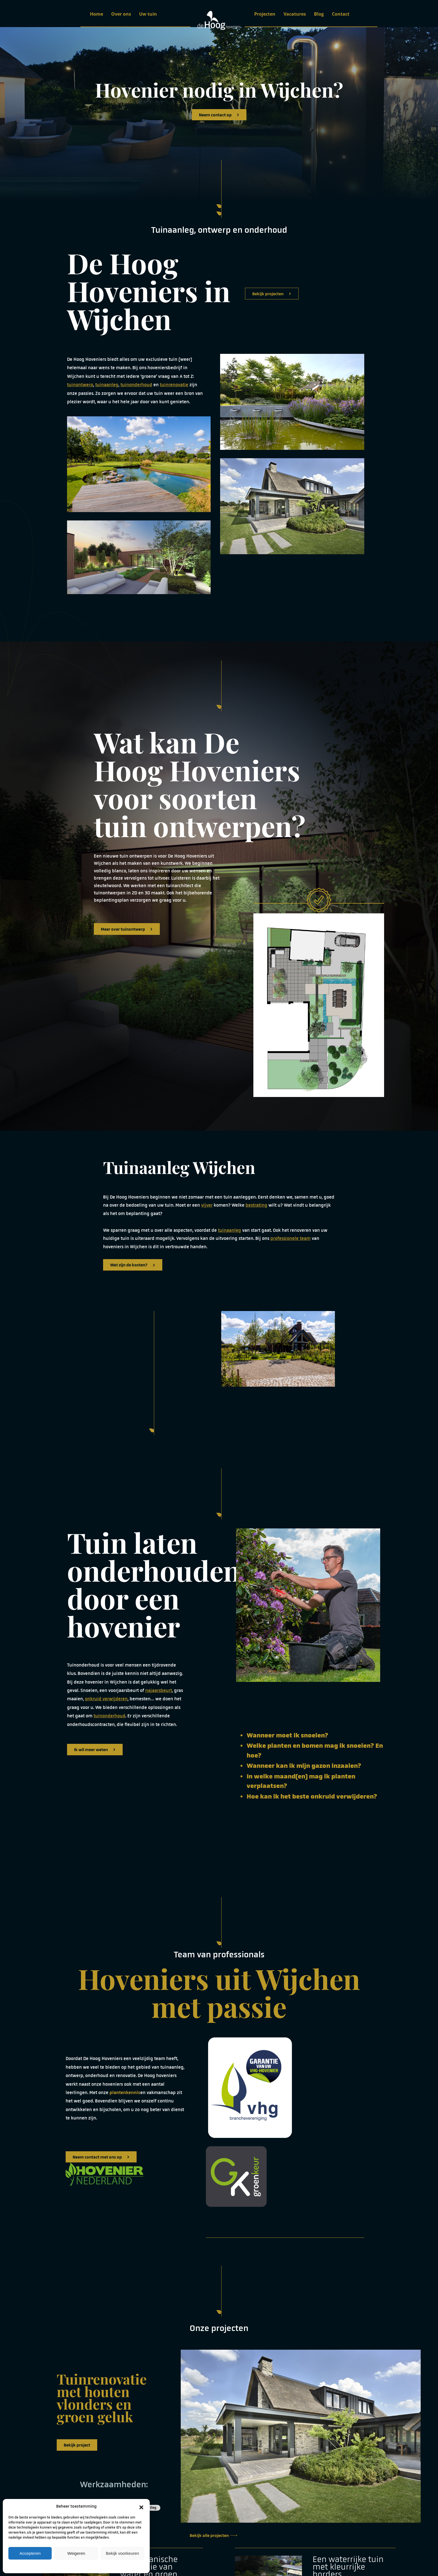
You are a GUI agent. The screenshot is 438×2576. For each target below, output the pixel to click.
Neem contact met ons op (101, 2157)
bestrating (256, 1205)
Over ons (121, 14)
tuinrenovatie (174, 384)
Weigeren (76, 2553)
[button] (141, 2506)
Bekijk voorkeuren (122, 2553)
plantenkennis (125, 2092)
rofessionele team (292, 1238)
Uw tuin (148, 14)
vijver (207, 1205)
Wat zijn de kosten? (132, 1264)
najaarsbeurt (158, 1690)
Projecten (264, 14)
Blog (319, 14)
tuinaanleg (106, 384)
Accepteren (30, 2553)
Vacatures (295, 14)
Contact (340, 14)
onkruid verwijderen (106, 1698)
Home (96, 14)
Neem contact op (219, 114)
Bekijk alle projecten (213, 2535)
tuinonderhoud (136, 384)
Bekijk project (77, 2445)
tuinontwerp (80, 384)
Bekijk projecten (271, 293)
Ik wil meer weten (95, 1749)
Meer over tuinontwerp (127, 929)
